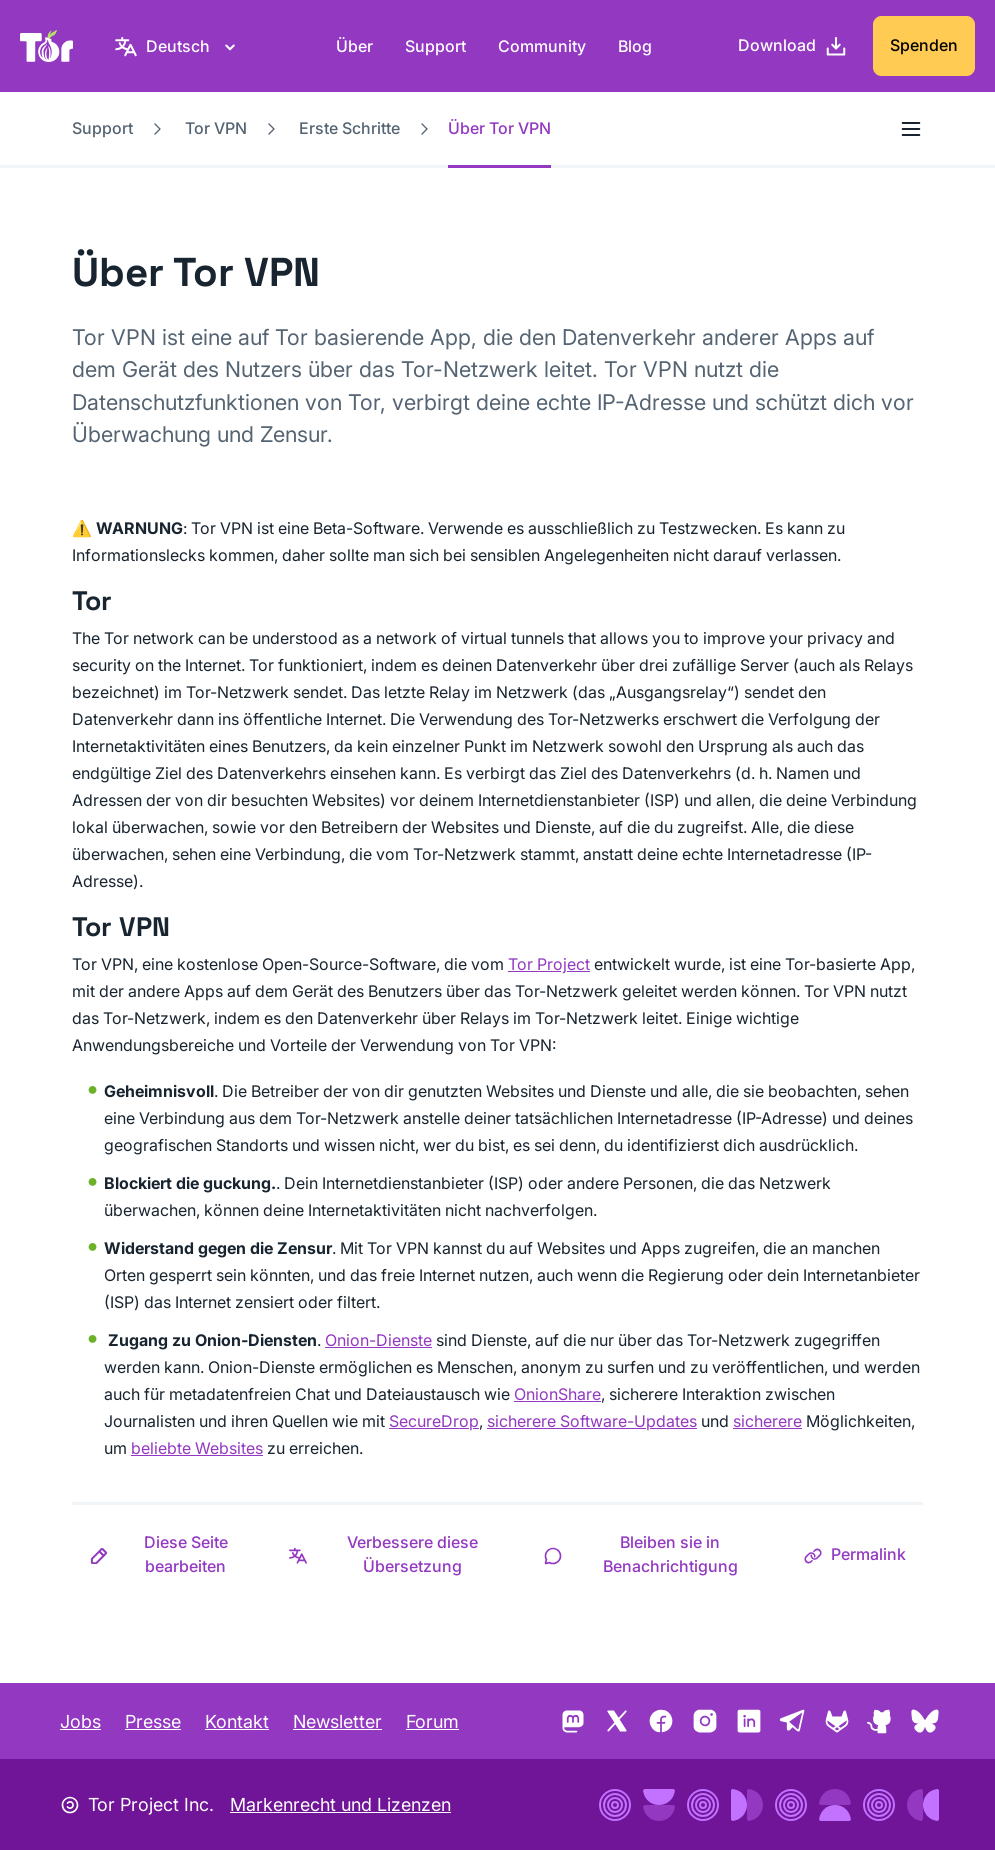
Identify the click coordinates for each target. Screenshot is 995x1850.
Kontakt (237, 1721)
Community (542, 46)
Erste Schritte (349, 128)
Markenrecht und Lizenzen (340, 1804)
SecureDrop (434, 1421)
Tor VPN (216, 128)
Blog (635, 46)
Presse (153, 1721)
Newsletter (337, 1721)
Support (435, 46)
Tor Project (549, 964)
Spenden (924, 45)
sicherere (767, 1421)
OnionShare (557, 1394)
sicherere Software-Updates (592, 1421)
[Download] (793, 46)
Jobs (80, 1721)
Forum (432, 1721)
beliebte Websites (197, 1448)
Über (354, 46)
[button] (171, 1554)
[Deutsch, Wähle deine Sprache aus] (178, 46)
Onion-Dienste (378, 1340)
